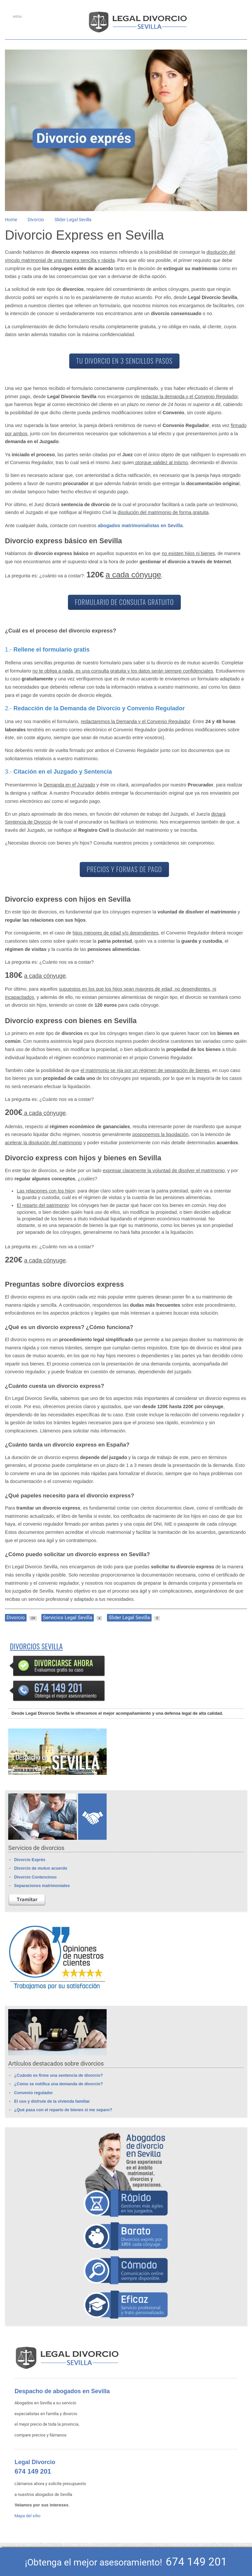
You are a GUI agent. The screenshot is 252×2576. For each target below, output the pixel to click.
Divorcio (36, 219)
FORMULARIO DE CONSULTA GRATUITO (124, 602)
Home (11, 219)
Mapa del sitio (27, 2515)
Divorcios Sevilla (36, 1646)
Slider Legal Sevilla (73, 219)
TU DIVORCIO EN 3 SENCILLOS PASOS (124, 361)
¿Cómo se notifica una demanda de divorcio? (58, 2083)
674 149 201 (32, 2471)
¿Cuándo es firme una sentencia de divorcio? (58, 2075)
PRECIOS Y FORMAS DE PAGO (124, 869)
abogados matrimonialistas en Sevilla (140, 525)
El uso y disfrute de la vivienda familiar (52, 2101)
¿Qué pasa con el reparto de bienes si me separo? (63, 2109)
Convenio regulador (33, 2092)
